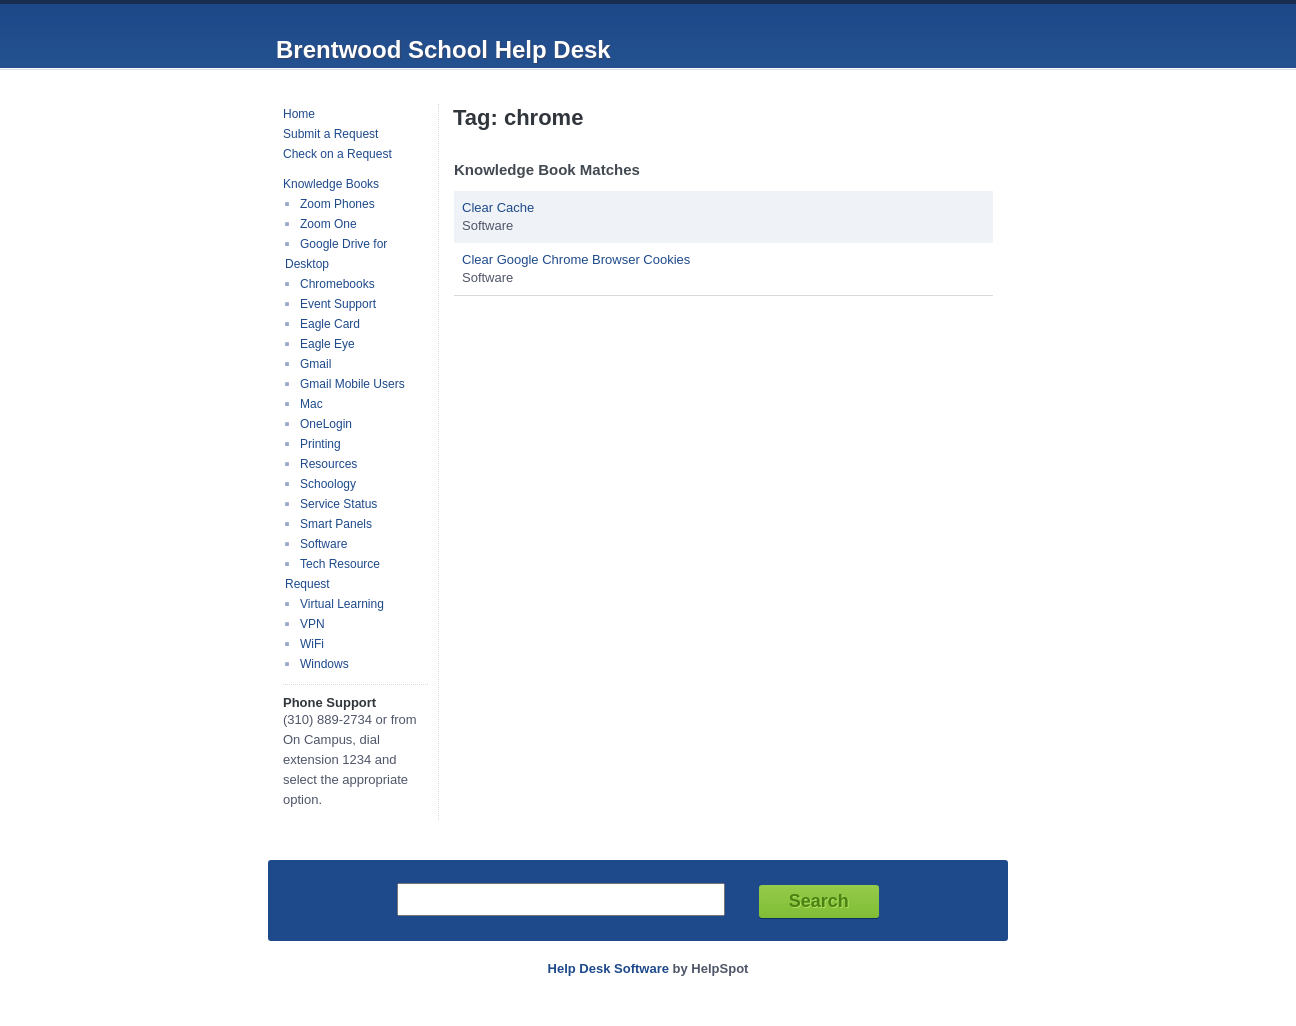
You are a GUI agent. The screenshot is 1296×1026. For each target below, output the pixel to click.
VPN (312, 624)
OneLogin (326, 424)
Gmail (315, 364)
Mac (311, 404)
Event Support (338, 304)
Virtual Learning (342, 604)
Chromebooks (337, 284)
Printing (320, 444)
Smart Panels (336, 524)
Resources (328, 464)
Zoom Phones (337, 204)
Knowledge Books (331, 184)
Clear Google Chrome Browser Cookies (576, 259)
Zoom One (328, 224)
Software (323, 544)
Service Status (338, 504)
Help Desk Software (608, 968)
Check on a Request (337, 154)
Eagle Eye (327, 344)
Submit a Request (330, 134)
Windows (324, 664)
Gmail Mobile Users (352, 384)
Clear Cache (498, 207)
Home (299, 114)
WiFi (312, 644)
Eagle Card (330, 324)
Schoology (328, 484)
